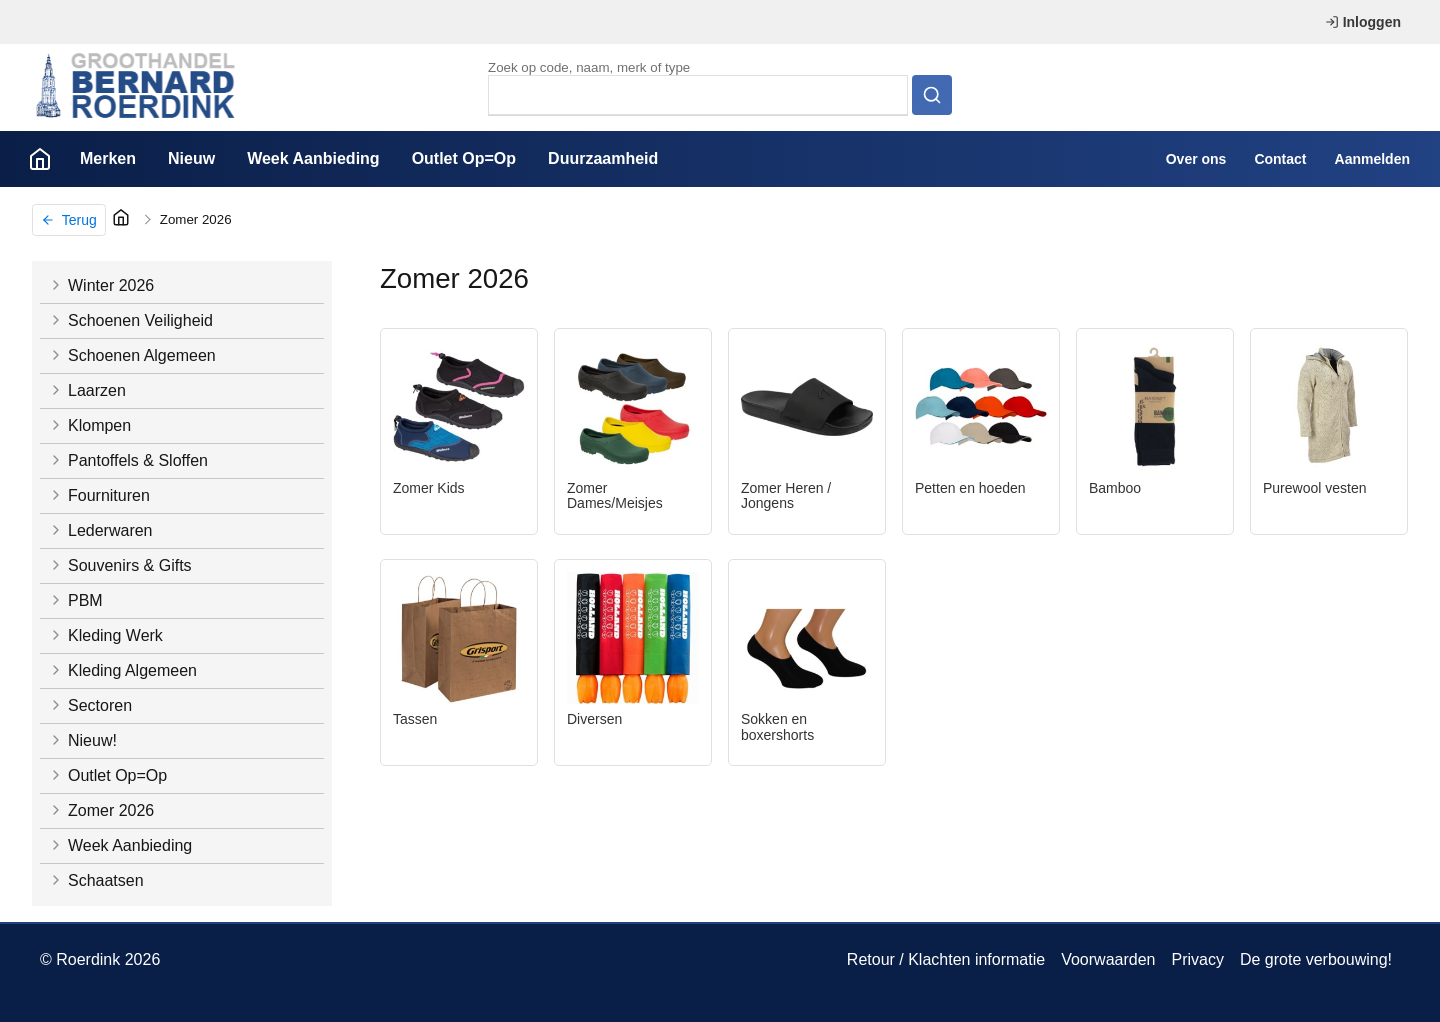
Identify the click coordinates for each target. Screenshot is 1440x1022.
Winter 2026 (101, 285)
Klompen (89, 425)
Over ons (1196, 159)
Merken (108, 158)
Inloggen (1363, 22)
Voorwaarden (1108, 959)
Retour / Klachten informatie (946, 959)
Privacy (1197, 959)
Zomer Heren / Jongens (786, 496)
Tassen (415, 719)
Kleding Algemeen (122, 670)
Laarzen (87, 390)
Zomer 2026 (196, 219)
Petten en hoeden (970, 488)
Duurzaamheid (603, 158)
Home (40, 159)
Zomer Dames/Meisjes (615, 496)
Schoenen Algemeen (132, 355)
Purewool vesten (1315, 488)
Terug (69, 220)
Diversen (594, 719)
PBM (75, 600)
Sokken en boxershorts (777, 727)
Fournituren (99, 495)
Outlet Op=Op (464, 158)
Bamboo (1115, 488)
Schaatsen (96, 880)
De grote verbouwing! (1316, 959)
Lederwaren (100, 530)
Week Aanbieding (313, 158)
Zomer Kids (429, 488)
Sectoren (90, 705)
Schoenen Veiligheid (130, 320)
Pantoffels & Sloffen (128, 460)
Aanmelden (1372, 159)
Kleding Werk (105, 635)
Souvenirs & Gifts (120, 565)
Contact (1280, 159)
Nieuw (191, 158)
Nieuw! (82, 740)
